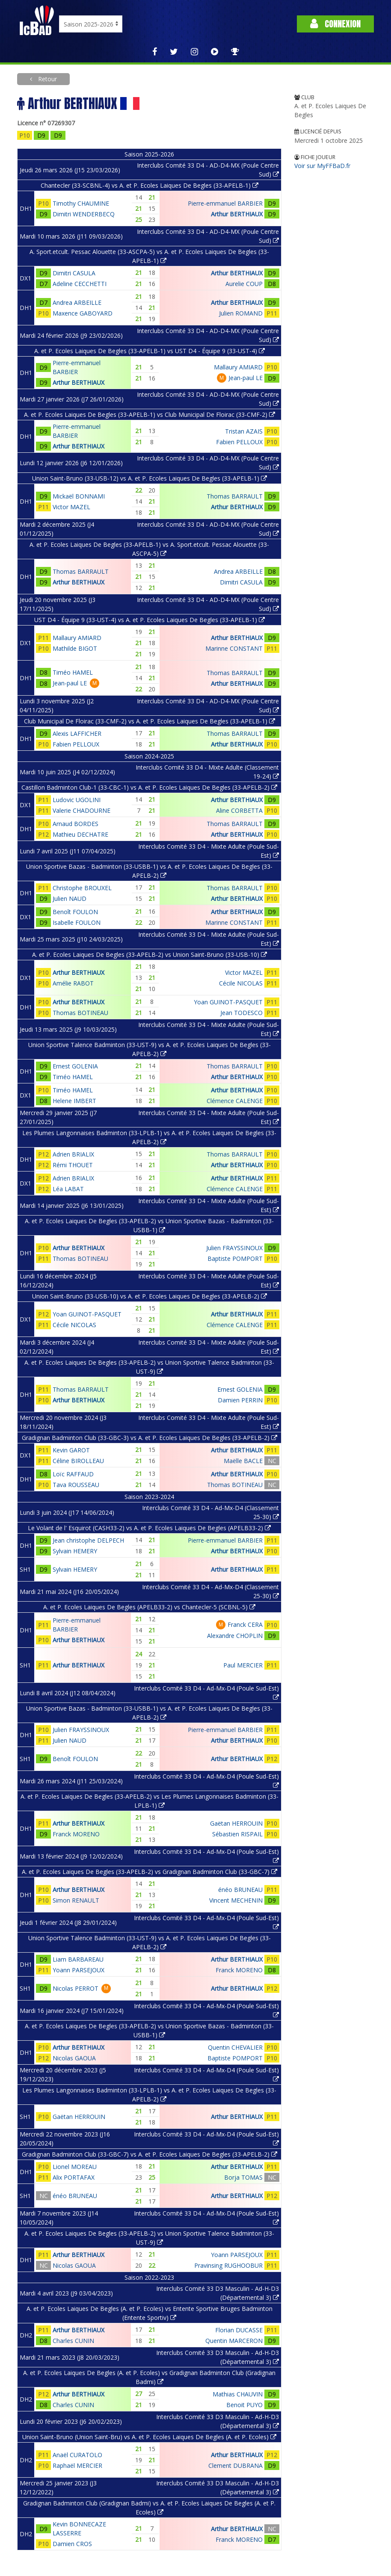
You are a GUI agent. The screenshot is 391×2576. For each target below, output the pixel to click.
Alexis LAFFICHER (77, 733)
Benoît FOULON (75, 912)
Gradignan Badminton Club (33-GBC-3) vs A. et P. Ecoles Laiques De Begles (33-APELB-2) (149, 1438)
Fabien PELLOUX (239, 442)
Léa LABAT (68, 1189)
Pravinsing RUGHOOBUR (228, 2265)
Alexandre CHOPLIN (235, 1636)
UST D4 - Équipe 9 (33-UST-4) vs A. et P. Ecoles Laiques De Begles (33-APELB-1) (149, 620)
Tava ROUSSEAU (76, 1485)
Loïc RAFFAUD (73, 1474)
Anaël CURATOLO (77, 2455)
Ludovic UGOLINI (77, 800)
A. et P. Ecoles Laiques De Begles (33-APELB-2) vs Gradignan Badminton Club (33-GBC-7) (149, 1872)
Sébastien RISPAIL (237, 1834)
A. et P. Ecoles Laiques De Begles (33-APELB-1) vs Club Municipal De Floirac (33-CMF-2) (149, 414)
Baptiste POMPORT (235, 1258)
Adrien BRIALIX (73, 1154)
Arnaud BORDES (75, 824)
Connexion (335, 23)
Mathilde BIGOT (75, 648)
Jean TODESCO (241, 1013)
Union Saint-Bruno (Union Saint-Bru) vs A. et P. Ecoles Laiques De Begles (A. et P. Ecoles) (149, 2437)
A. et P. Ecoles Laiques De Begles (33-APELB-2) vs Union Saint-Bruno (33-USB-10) (149, 954)
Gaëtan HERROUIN (236, 1823)
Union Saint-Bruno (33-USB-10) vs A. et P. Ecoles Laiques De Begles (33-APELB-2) (149, 1296)
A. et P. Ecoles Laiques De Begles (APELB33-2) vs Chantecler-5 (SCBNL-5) (149, 1607)
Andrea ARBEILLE (77, 302)
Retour (46, 79)
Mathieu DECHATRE (80, 834)
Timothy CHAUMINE (81, 203)
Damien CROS (72, 2544)
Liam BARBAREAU (78, 1959)
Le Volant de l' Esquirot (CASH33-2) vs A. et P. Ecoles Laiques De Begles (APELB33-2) (149, 1528)
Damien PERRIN (240, 1400)
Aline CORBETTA (239, 810)
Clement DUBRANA (235, 2465)
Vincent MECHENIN (236, 1900)
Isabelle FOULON (77, 922)
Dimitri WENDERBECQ (84, 214)
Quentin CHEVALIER (235, 2047)
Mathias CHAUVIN (238, 2394)
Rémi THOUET (73, 1165)
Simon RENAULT (76, 1900)
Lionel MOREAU (75, 2167)
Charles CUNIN (73, 2341)
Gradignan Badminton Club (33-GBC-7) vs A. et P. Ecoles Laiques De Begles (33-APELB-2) (149, 2154)
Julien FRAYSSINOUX (234, 1248)
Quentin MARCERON (234, 2341)
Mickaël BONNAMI (79, 496)
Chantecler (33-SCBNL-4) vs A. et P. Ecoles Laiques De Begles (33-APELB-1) (149, 185)
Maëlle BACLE (243, 1461)
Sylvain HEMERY (75, 1551)
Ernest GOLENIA (75, 1066)
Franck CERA (245, 1624)
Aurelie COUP (244, 284)
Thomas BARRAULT (235, 496)
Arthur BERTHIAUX (237, 214)
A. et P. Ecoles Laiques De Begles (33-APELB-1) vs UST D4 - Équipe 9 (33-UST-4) (149, 351)
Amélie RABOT (73, 983)
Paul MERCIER (243, 1665)
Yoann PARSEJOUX (78, 1970)
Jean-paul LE (245, 378)
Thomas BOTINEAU (80, 1013)
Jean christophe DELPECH (88, 1540)
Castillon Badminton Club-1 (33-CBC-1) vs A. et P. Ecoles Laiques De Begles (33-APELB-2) (149, 787)
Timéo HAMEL (73, 672)
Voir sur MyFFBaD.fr (322, 166)
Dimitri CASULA (74, 273)
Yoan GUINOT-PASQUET (228, 1002)
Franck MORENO (76, 1834)
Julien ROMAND (241, 313)
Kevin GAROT (71, 1450)
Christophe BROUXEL (82, 888)
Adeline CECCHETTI (80, 284)
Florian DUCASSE (239, 2330)
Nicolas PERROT (75, 1988)
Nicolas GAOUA (74, 2058)
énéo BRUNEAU (240, 1890)
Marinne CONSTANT (234, 648)
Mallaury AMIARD (238, 367)
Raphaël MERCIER (77, 2465)
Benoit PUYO (244, 2405)
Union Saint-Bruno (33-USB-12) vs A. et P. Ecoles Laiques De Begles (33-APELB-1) (149, 478)
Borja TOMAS (243, 2177)
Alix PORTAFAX (74, 2177)
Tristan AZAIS (244, 431)
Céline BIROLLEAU (78, 1461)
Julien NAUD (69, 898)
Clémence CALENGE (235, 1101)
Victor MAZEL (71, 507)
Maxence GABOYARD (83, 313)
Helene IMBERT (74, 1101)
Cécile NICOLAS (241, 983)
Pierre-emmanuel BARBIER (225, 203)
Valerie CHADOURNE (81, 810)
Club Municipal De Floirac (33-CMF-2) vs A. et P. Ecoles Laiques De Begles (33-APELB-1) (149, 721)
